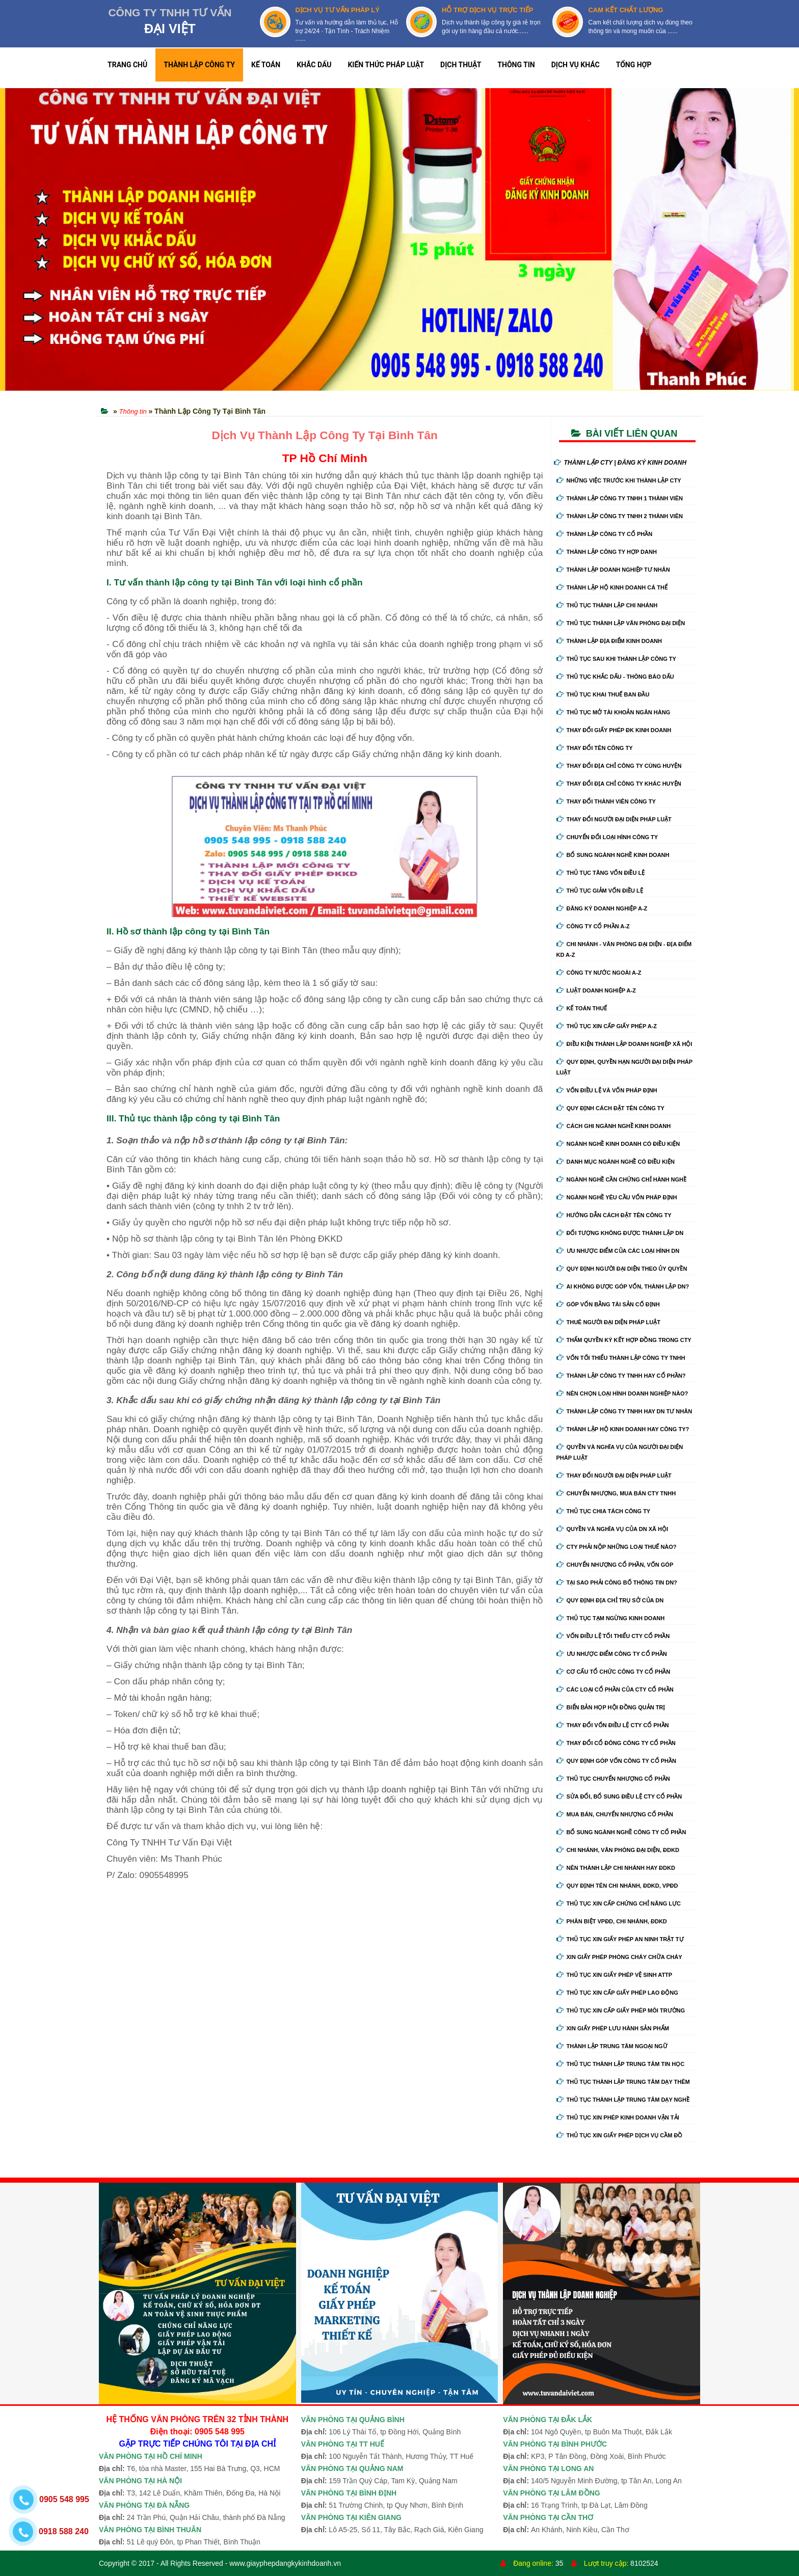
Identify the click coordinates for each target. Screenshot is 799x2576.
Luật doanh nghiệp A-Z (596, 990)
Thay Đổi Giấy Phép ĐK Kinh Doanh (614, 730)
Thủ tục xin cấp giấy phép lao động (617, 1993)
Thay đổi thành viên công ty (606, 801)
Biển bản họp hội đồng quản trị (610, 1707)
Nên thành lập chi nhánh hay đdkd (615, 1868)
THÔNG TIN (516, 65)
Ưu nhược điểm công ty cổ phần (611, 1654)
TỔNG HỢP (634, 65)
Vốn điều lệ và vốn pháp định (606, 1090)
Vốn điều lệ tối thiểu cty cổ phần (613, 1636)
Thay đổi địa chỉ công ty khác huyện (618, 784)
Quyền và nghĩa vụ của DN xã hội (612, 1529)
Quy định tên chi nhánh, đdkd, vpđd (617, 1886)
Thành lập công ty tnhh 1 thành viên (619, 498)
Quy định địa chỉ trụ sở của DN (610, 1600)
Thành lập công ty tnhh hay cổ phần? (621, 1376)
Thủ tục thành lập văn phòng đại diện (620, 623)
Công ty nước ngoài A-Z (599, 973)
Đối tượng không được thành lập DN (620, 1233)
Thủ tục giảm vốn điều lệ (599, 891)
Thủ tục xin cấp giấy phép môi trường (620, 2010)
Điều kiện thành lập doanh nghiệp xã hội (624, 1044)
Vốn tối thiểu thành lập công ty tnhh (620, 1358)
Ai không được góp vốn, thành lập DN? (622, 1286)
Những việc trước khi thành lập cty (618, 480)
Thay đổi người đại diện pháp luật (614, 819)
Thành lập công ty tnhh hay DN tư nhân (624, 1411)
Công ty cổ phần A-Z (593, 926)
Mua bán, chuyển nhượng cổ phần (614, 1814)
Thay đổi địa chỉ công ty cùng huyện (619, 766)
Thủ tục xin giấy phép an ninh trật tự (620, 1939)
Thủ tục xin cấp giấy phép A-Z (606, 1026)
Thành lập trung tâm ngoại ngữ (612, 2046)
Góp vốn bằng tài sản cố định (608, 1304)
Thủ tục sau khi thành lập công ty (616, 659)
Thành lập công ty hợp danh (606, 552)
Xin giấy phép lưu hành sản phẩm (612, 2028)
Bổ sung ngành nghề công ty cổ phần (621, 1832)
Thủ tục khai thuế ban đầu (603, 694)
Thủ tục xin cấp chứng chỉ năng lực (618, 1903)
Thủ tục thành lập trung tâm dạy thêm (623, 2082)
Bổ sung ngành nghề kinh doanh (613, 855)
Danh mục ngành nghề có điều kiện (615, 1162)
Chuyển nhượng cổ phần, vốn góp (615, 1565)
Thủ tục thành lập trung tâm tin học (620, 2064)
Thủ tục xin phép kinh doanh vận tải (617, 2117)
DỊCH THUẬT (460, 65)
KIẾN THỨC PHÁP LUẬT (386, 65)
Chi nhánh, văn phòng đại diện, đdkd (617, 1850)
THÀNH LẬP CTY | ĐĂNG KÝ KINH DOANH (620, 462)
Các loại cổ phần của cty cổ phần (615, 1689)
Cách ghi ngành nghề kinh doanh (613, 1126)
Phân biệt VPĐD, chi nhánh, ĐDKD (611, 1921)
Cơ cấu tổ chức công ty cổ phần (613, 1672)
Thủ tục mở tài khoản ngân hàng (613, 712)
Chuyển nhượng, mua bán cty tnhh (616, 1493)
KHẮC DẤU (314, 65)
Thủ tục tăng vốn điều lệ (600, 873)
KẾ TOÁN (265, 65)
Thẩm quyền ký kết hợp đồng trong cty (623, 1340)
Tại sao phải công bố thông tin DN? (616, 1582)
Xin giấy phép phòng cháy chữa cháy (619, 1957)
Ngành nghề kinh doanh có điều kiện (618, 1144)
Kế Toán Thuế (581, 1008)
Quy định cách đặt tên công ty (610, 1108)
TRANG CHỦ (127, 65)
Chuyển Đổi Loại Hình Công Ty (607, 837)
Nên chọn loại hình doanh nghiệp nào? (622, 1393)
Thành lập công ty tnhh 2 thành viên (619, 516)
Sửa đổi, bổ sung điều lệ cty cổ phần (619, 1796)
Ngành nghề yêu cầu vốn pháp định (616, 1197)
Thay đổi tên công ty (594, 748)
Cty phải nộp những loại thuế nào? (616, 1547)
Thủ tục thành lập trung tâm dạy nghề (623, 2100)
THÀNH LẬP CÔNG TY (199, 65)
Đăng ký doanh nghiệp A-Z (602, 908)
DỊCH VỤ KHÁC (575, 65)
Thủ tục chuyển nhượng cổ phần (613, 1779)
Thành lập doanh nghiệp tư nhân (613, 570)
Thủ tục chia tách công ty (603, 1511)
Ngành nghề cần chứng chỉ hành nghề (621, 1179)
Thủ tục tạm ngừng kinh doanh (610, 1618)
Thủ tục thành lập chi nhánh (607, 605)
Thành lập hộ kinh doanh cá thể (612, 587)
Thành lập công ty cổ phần (604, 534)
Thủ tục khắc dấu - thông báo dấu (615, 677)
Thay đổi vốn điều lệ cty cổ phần (612, 1725)
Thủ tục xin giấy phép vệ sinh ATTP (614, 1975)
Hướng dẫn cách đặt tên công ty (614, 1215)
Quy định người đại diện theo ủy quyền (621, 1269)
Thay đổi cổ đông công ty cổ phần (616, 1743)
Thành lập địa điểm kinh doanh (609, 641)
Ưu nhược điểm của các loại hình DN (618, 1251)
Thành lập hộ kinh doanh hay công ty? (622, 1429)
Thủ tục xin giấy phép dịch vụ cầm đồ (619, 2135)
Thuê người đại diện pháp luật (608, 1322)
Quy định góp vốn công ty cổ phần (616, 1761)
